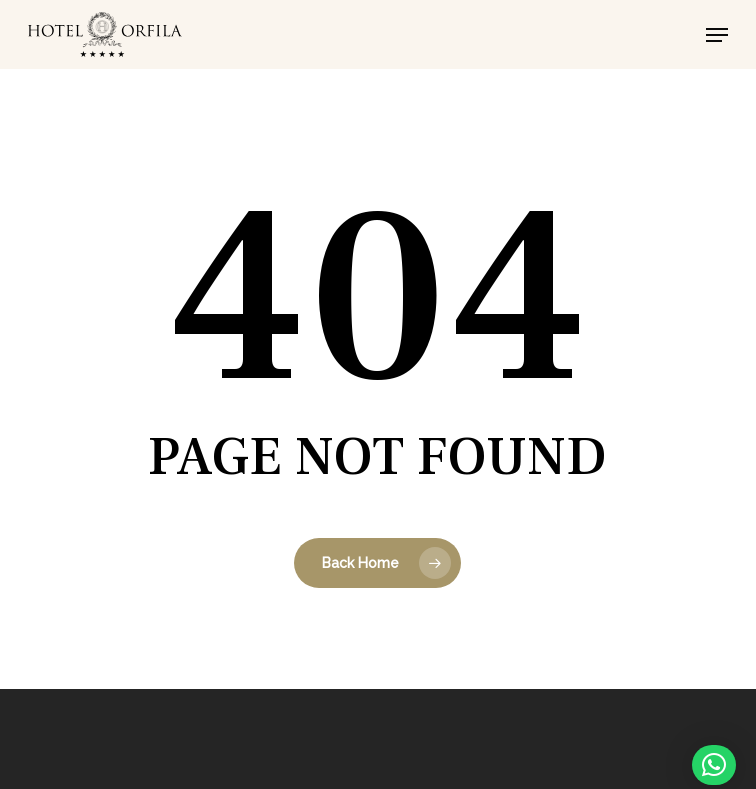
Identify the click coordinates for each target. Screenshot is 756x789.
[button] (717, 35)
